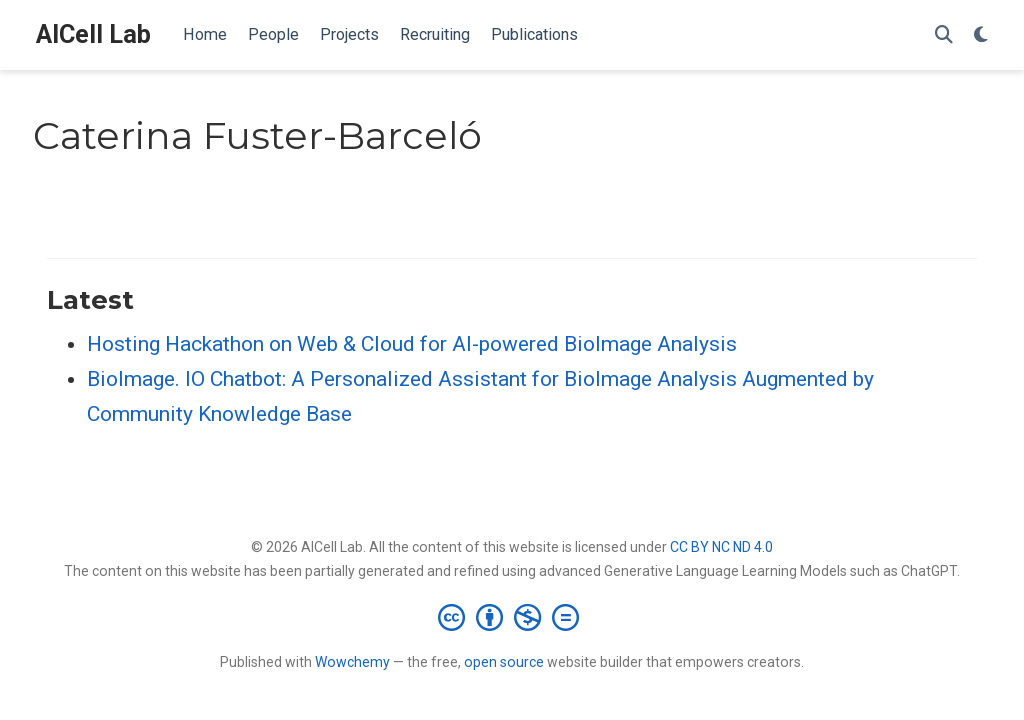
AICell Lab (93, 34)
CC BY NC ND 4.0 (721, 547)
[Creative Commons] (512, 617)
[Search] (944, 35)
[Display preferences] (981, 35)
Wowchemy (352, 662)
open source (504, 662)
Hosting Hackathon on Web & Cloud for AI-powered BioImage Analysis (412, 344)
